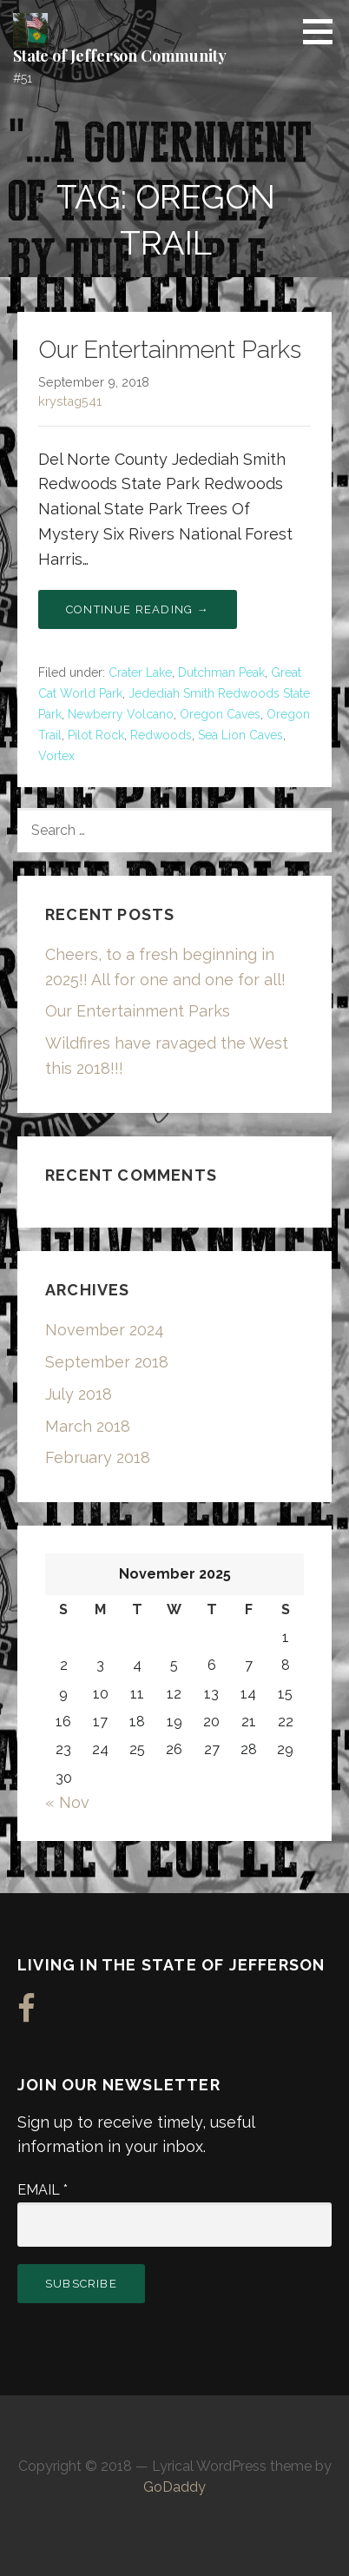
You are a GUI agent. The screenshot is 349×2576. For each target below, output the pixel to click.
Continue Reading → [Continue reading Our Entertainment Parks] (137, 609)
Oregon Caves (220, 714)
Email (42, 2190)
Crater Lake (140, 672)
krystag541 (70, 401)
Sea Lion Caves (240, 735)
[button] (324, 31)
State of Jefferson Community (120, 55)
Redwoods (161, 735)
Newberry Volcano (121, 714)
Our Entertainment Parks (169, 349)
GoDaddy (174, 2487)
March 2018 (87, 1426)
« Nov (67, 1802)
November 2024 (104, 1330)
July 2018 (78, 1394)
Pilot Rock (96, 735)
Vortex (56, 756)
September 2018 (106, 1362)
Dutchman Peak (221, 672)
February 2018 (97, 1457)
